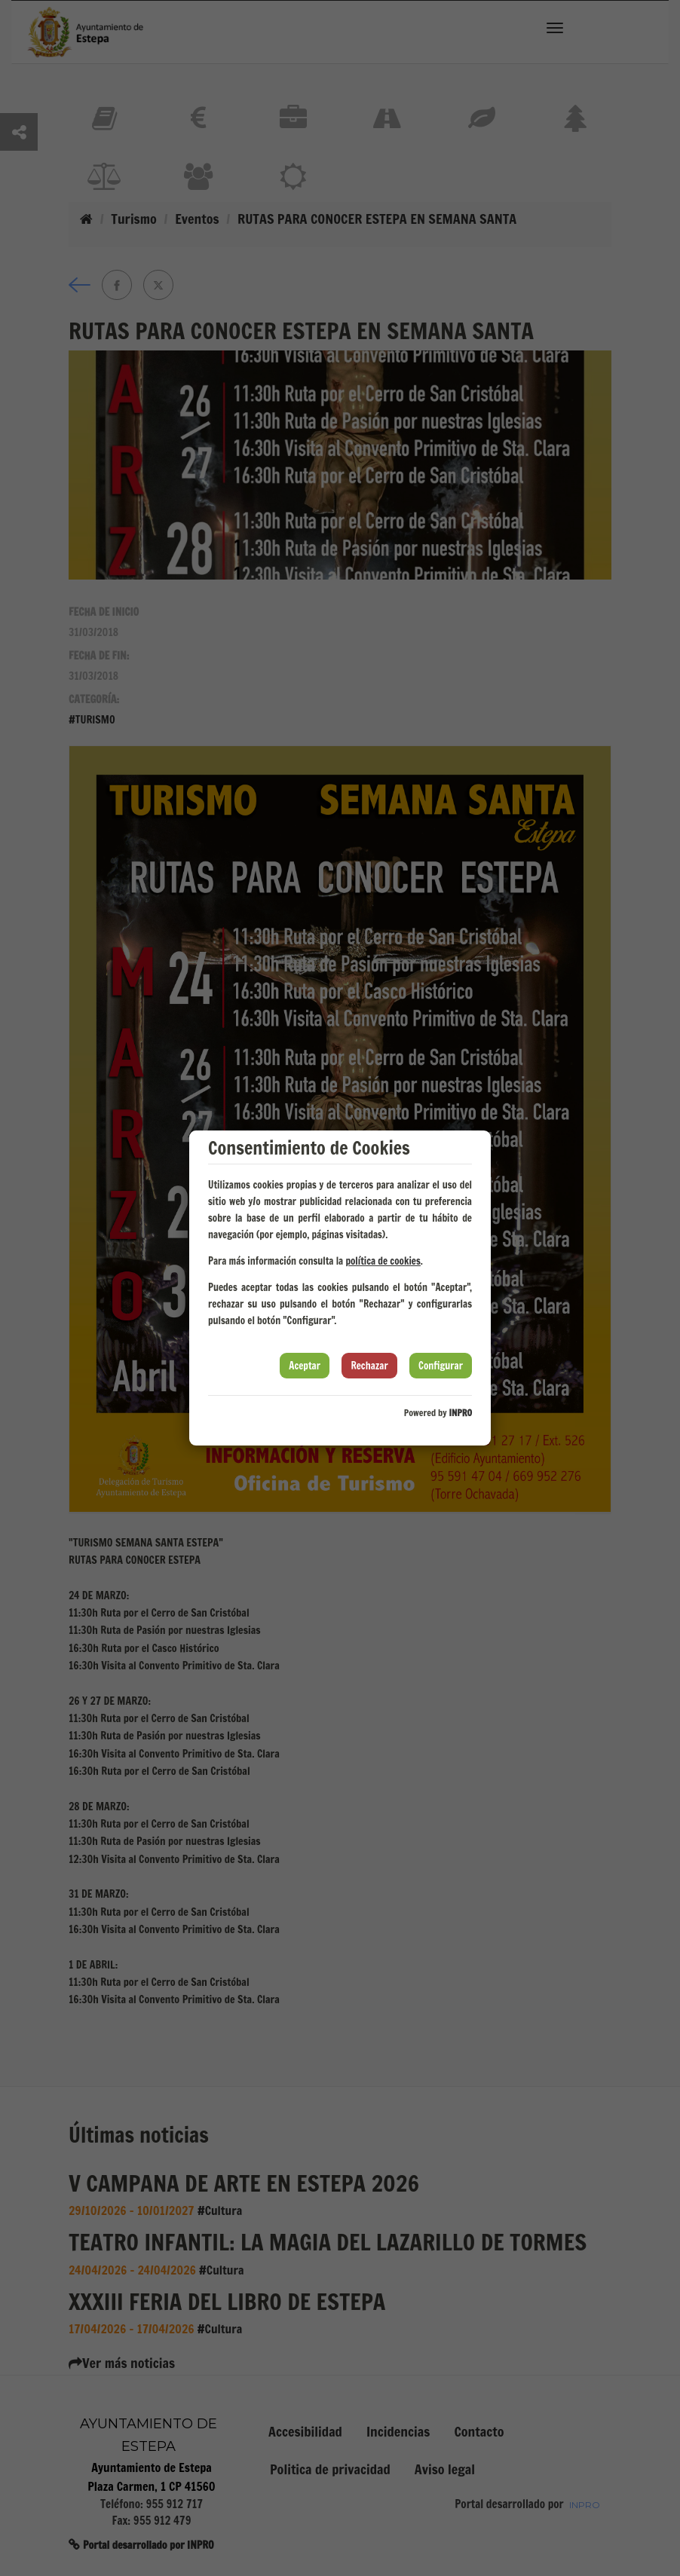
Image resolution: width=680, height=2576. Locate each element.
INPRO (460, 1412)
